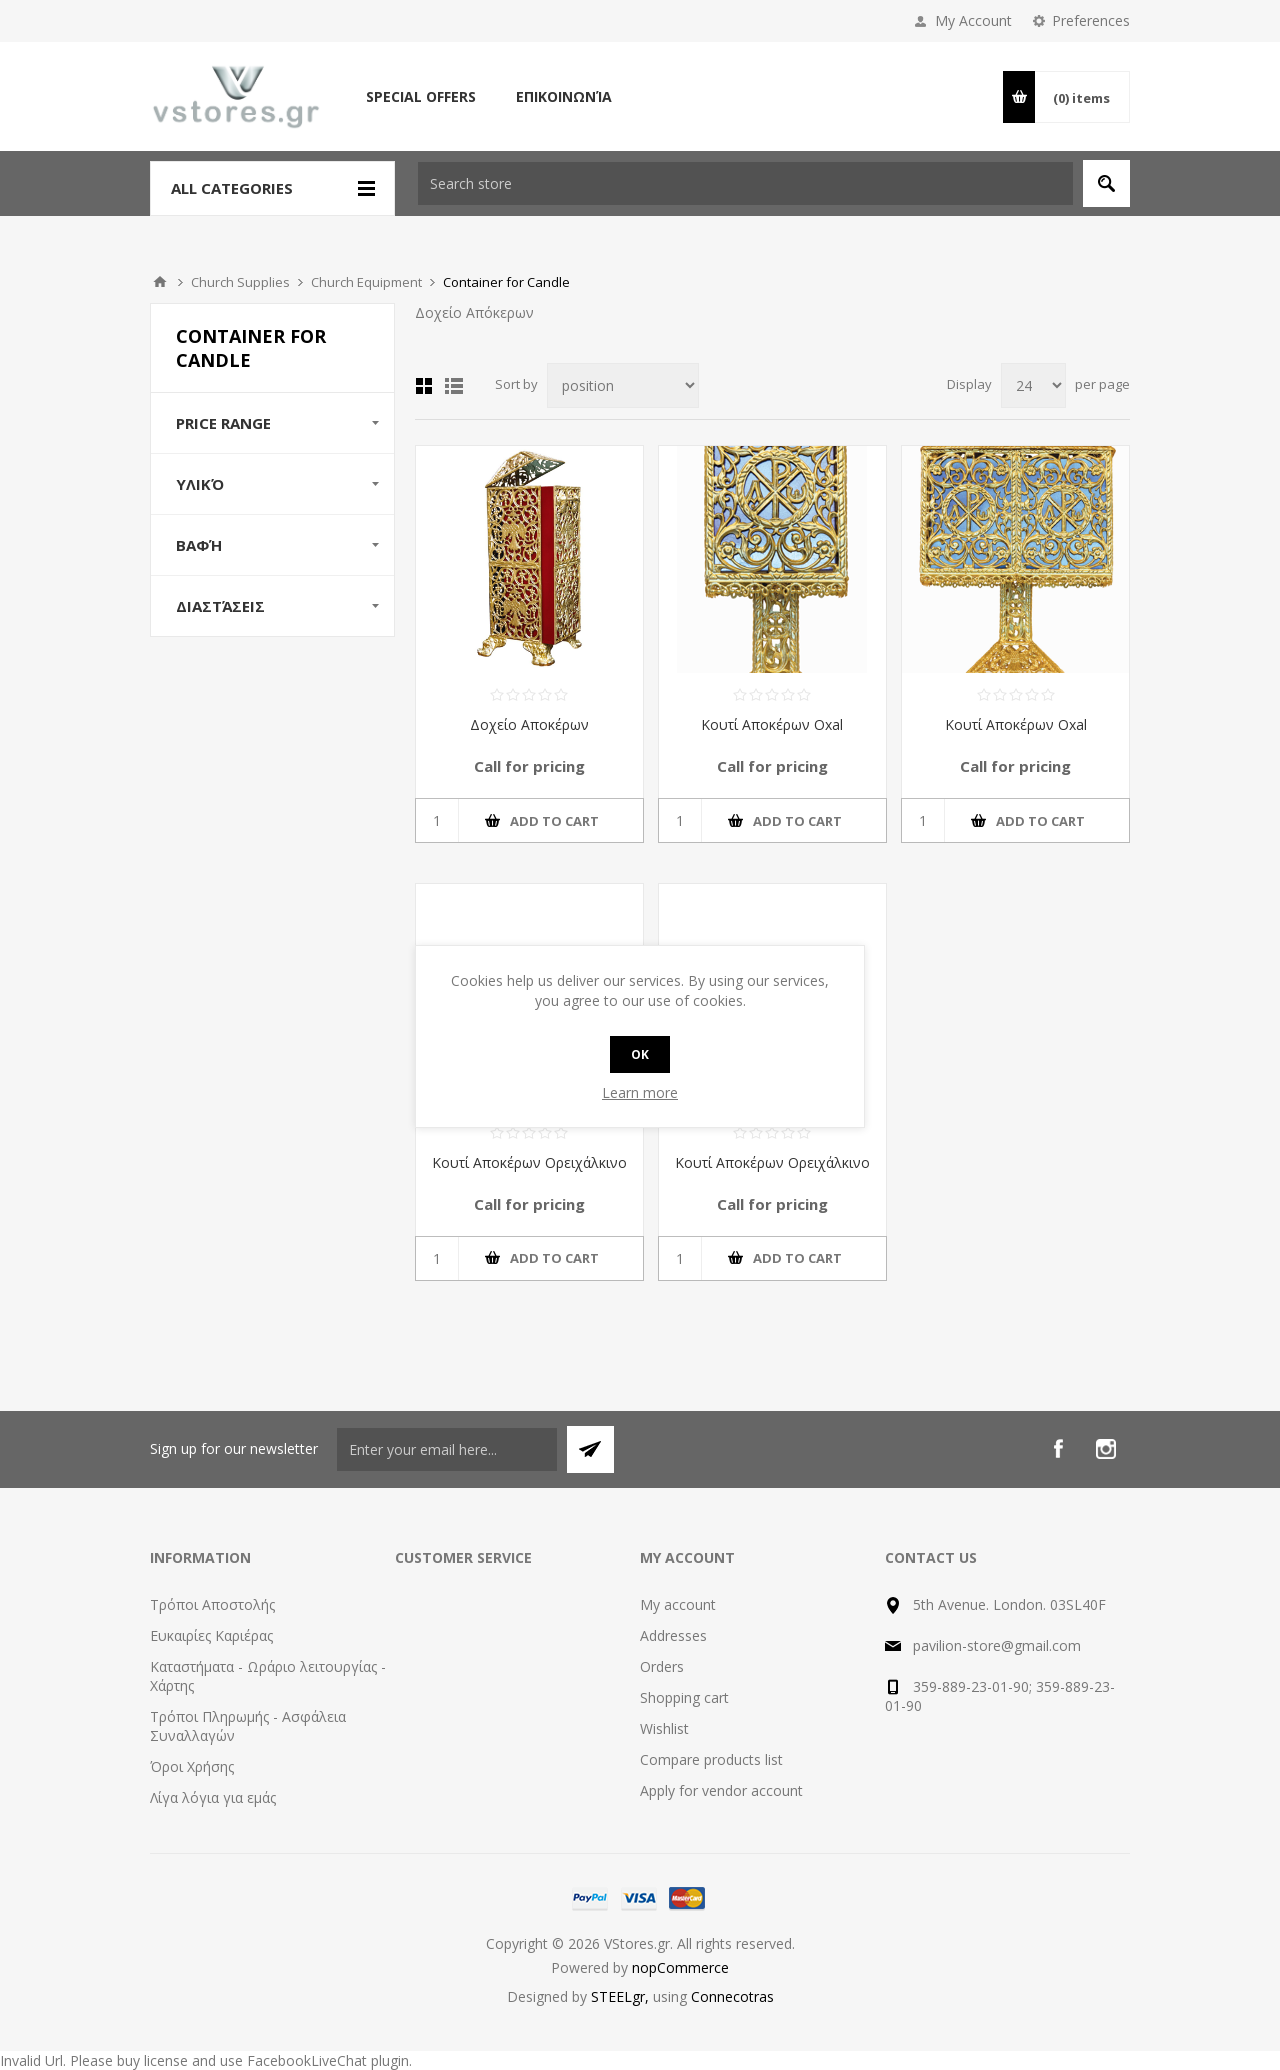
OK (640, 1054)
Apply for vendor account (721, 1790)
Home (160, 282)
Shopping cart (684, 1697)
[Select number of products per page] (1033, 385)
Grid (424, 386)
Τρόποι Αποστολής (212, 1604)
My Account (973, 20)
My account (678, 1604)
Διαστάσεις (220, 606)
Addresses (673, 1635)
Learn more (640, 1092)
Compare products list (711, 1759)
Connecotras (732, 1996)
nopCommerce (680, 1967)
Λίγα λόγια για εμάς (213, 1797)
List (454, 386)
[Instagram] (1106, 1449)
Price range (223, 423)
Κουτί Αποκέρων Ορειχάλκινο (529, 1162)
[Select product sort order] (623, 385)
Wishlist (664, 1728)
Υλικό (200, 484)
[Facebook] (1058, 1449)
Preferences (1091, 20)
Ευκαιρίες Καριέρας (211, 1635)
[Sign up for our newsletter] (447, 1449)
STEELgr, (622, 1996)
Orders (662, 1666)
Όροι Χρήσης (192, 1766)
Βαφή (199, 545)
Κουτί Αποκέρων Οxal (772, 724)
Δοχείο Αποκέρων (529, 724)
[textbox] (745, 183)
